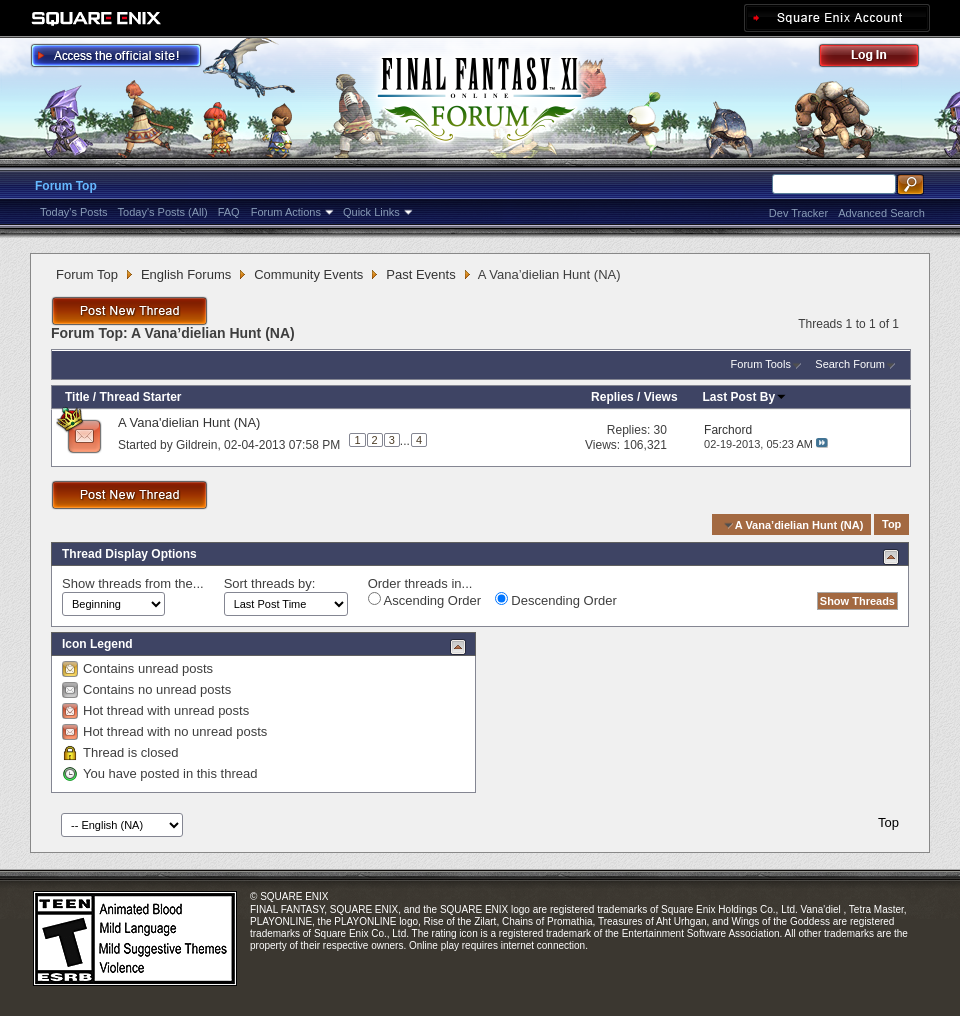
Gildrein (196, 444)
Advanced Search (881, 213)
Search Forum (850, 364)
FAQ (229, 212)
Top (891, 525)
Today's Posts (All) (163, 212)
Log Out (879, 58)
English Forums (186, 274)
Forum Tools (761, 364)
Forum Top (66, 186)
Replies (612, 397)
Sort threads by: (270, 583)
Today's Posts (74, 212)
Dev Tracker (798, 213)
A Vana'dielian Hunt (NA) (189, 422)
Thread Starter (140, 397)
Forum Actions (286, 212)
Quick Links (371, 212)
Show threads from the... (133, 583)
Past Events (420, 274)
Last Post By (745, 397)
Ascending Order (424, 600)
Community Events (308, 274)
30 (660, 430)
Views (661, 397)
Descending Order (556, 600)
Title (77, 397)
